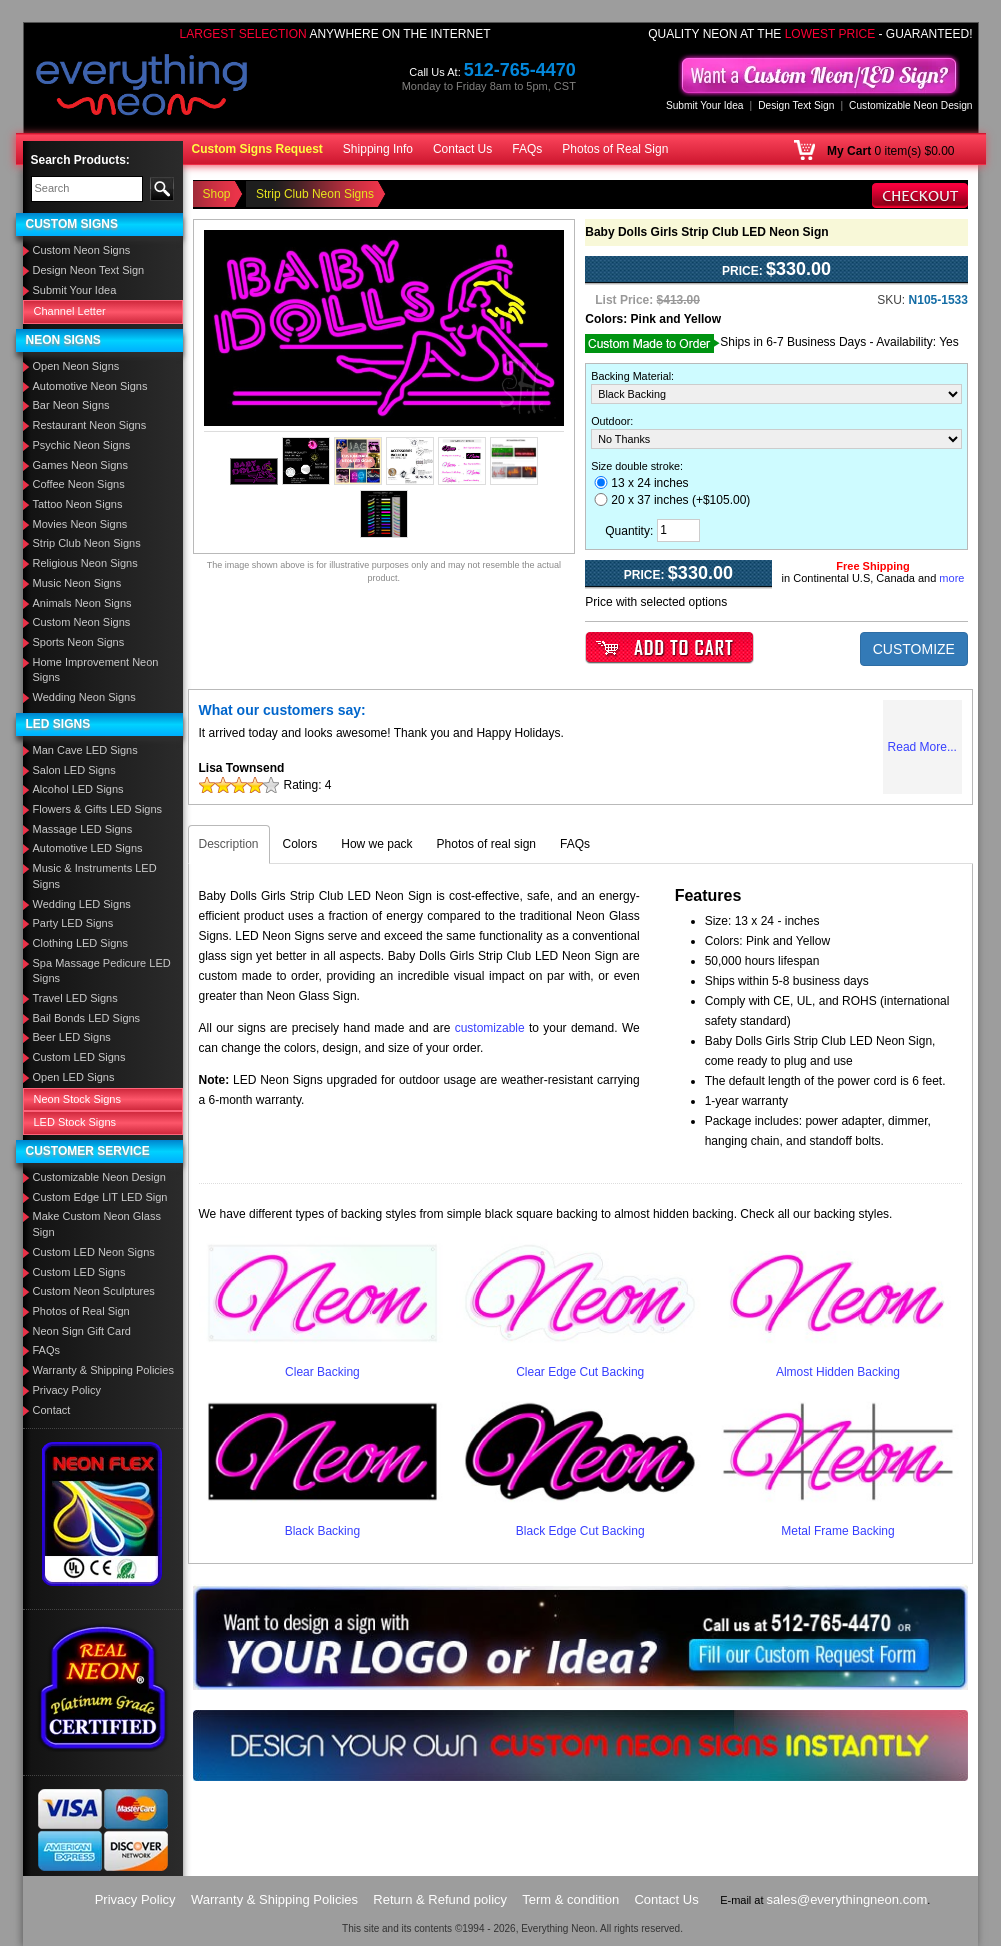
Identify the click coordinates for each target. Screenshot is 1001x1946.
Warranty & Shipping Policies (103, 1370)
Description (229, 844)
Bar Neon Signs (71, 405)
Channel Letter (70, 311)
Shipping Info (378, 149)
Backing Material (631, 376)
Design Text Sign (796, 105)
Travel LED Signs (75, 998)
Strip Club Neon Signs (87, 543)
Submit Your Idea (705, 105)
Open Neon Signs (76, 366)
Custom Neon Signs (82, 250)
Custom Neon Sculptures (94, 1291)
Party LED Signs (73, 923)
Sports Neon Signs (79, 642)
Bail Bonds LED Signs (87, 1018)
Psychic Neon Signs (82, 445)
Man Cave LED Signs (85, 750)
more (951, 578)
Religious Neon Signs (85, 563)
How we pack (376, 844)
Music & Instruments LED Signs (95, 876)
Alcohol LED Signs (78, 789)
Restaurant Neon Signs (90, 425)
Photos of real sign (486, 844)
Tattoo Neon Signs (78, 504)
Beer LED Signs (72, 1037)
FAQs (527, 149)
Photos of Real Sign (615, 149)
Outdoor (610, 421)
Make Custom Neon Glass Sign (97, 1224)
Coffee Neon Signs (79, 484)
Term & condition (570, 1899)
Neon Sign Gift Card (82, 1331)
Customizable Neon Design (910, 105)
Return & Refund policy (440, 1899)
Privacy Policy (67, 1390)
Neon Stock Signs (77, 1099)
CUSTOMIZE (914, 649)
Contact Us (462, 149)
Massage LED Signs (83, 829)
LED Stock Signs (75, 1122)
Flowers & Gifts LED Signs (98, 809)
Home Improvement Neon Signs (96, 670)
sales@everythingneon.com (847, 1899)
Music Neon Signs (77, 583)
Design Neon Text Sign (89, 270)
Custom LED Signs (79, 1057)
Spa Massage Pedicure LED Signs (102, 971)
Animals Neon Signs (82, 603)
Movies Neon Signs (80, 524)
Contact (52, 1410)
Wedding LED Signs (82, 904)
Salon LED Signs (74, 770)
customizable (490, 1028)
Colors (300, 844)
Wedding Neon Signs (84, 697)
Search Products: (80, 160)
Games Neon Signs (80, 465)
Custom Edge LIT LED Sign (100, 1197)
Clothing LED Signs (80, 943)
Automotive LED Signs (88, 848)
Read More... (922, 747)
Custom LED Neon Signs (94, 1252)
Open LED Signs (74, 1077)
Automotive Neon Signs (90, 386)
